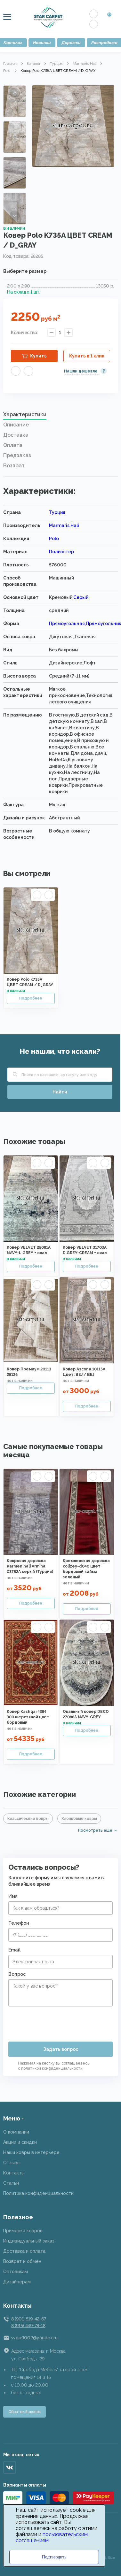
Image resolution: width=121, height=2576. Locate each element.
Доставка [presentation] (15, 435)
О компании (16, 2132)
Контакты (14, 2172)
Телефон (18, 1923)
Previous (15, 93)
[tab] (60, 416)
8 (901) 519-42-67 (28, 2318)
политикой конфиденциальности (52, 2068)
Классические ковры (28, 1818)
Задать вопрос (60, 2049)
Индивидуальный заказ (28, 2240)
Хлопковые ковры (79, 1818)
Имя (13, 1896)
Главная (10, 63)
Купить (38, 355)
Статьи (11, 2183)
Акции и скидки (20, 2142)
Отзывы (11, 2162)
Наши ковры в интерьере (31, 2152)
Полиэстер (61, 551)
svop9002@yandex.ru (34, 2337)
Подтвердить (54, 2557)
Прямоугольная (67, 623)
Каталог (34, 63)
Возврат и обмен (22, 2261)
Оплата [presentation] (12, 445)
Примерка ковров (23, 2230)
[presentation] (57, 2021)
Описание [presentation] (16, 425)
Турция (56, 63)
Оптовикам (15, 2271)
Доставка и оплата (24, 2251)
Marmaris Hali (85, 63)
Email (14, 1949)
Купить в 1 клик (86, 355)
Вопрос (17, 1974)
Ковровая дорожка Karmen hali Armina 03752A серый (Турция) (30, 1566)
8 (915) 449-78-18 (28, 2325)
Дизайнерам (17, 2281)
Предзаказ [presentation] (17, 455)
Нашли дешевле (81, 371)
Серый (80, 597)
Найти (59, 1091)
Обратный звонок (24, 2412)
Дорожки (71, 42)
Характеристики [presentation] (24, 414)
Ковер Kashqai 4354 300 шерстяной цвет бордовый (28, 1717)
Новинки (42, 42)
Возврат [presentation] (14, 466)
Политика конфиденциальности (38, 2193)
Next (15, 216)
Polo (7, 71)
